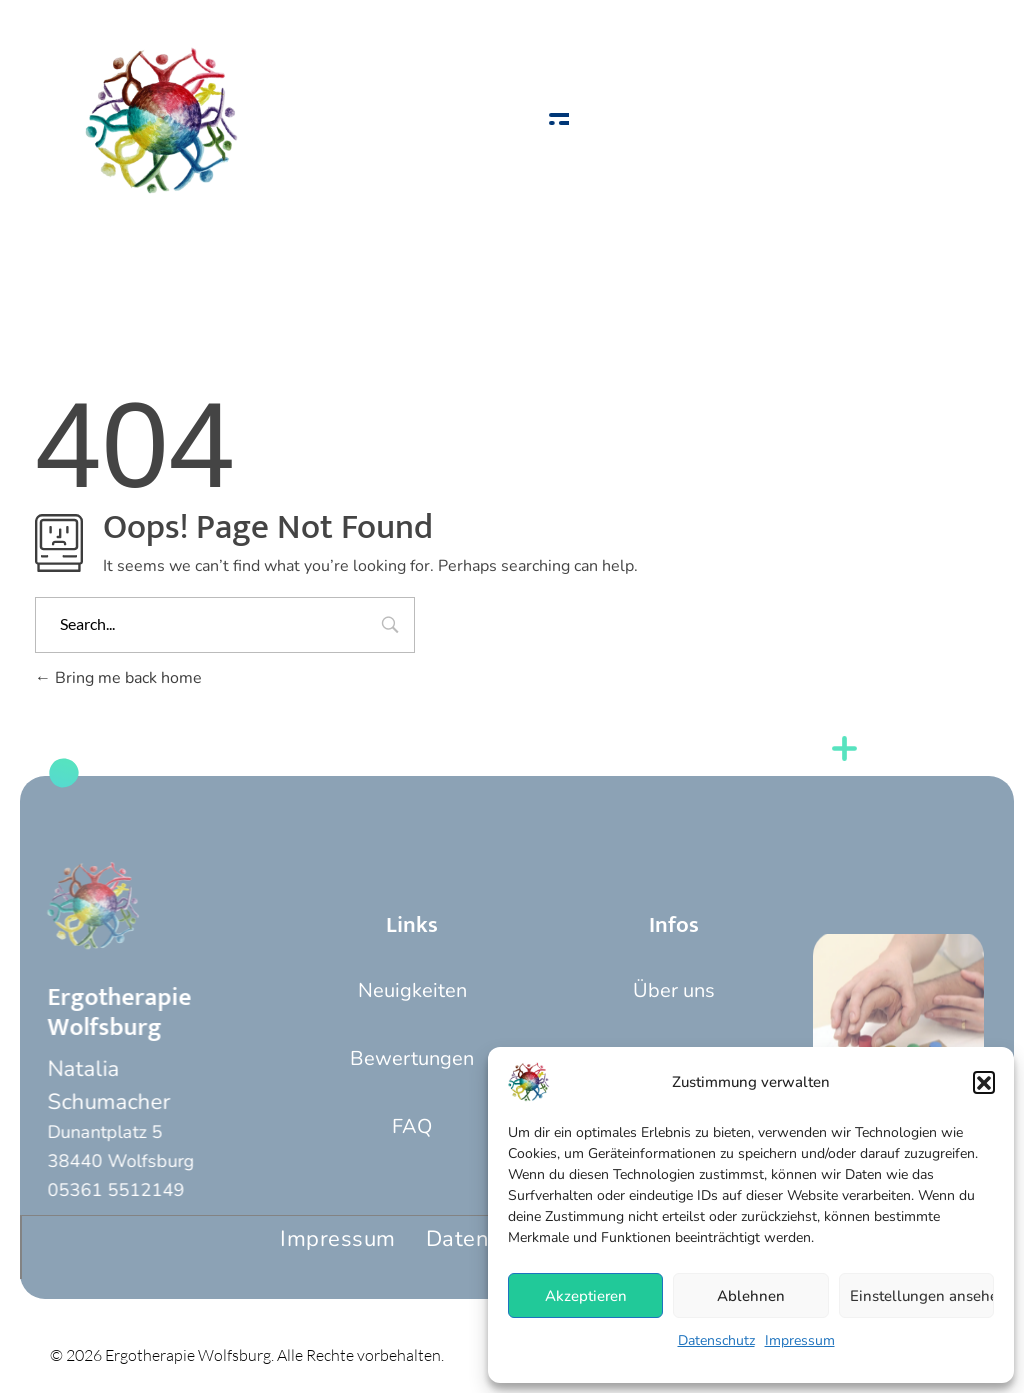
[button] (984, 1082)
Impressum (800, 1340)
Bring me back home (118, 678)
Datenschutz (716, 1340)
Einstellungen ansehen (922, 1296)
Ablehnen (751, 1296)
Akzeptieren (586, 1296)
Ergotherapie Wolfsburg (97, 1012)
